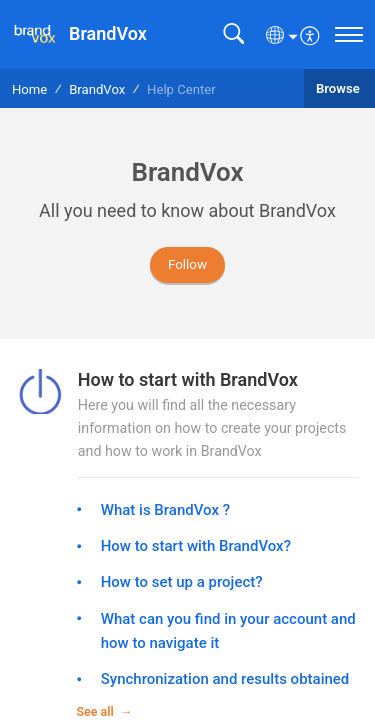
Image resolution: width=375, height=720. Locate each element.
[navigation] (349, 34)
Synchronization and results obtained (225, 679)
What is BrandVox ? (165, 510)
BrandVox (97, 89)
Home (29, 89)
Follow (187, 264)
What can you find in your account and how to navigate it (228, 631)
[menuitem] (310, 34)
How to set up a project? (182, 582)
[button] (233, 34)
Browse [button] (339, 88)
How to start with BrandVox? (196, 546)
